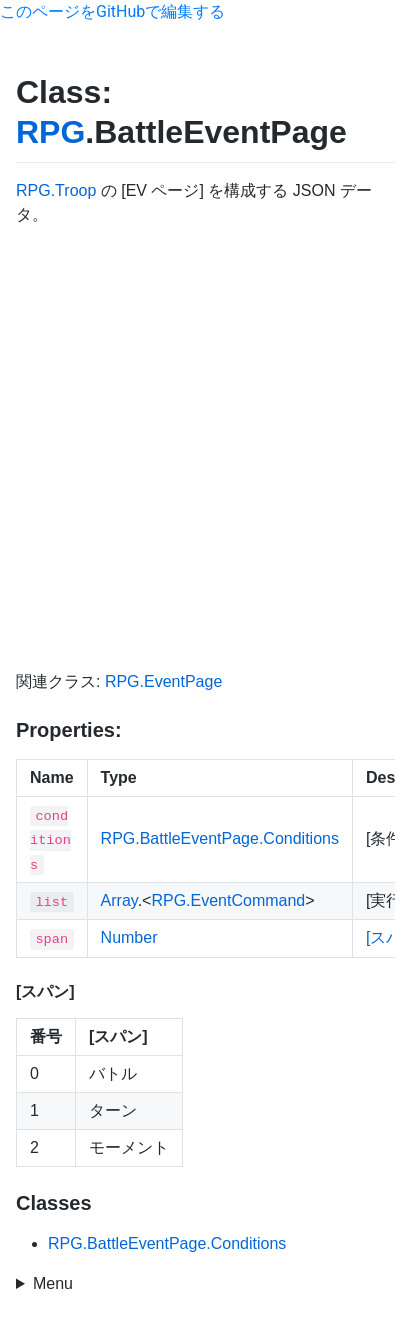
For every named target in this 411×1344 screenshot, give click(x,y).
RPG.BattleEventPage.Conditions (220, 838)
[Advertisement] (205, 448)
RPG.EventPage (163, 681)
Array (119, 900)
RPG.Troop (56, 190)
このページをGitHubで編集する (112, 11)
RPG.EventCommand (228, 900)
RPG (50, 132)
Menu (53, 1283)
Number (129, 937)
